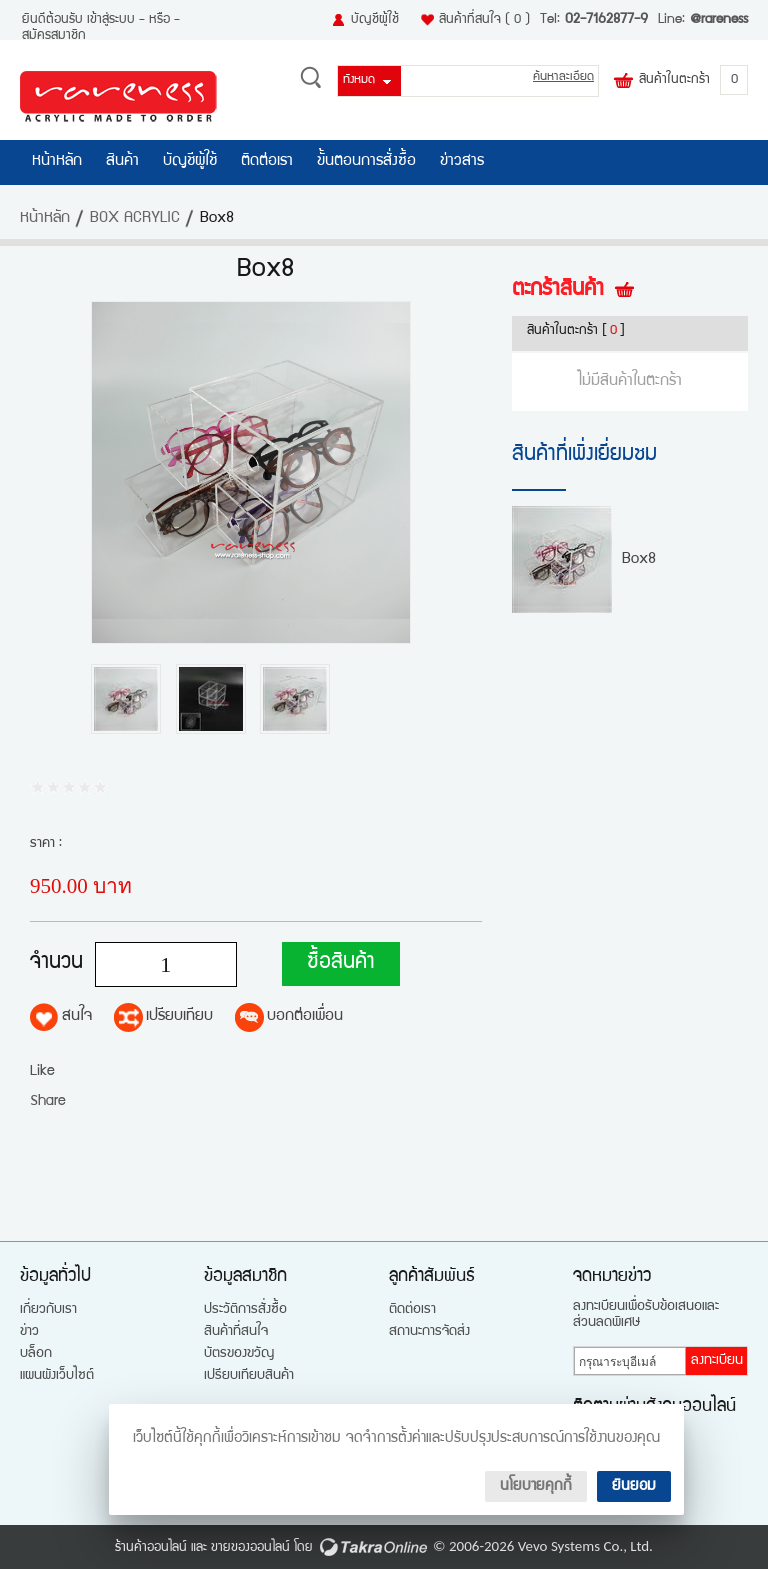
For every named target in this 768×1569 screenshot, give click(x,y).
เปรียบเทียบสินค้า (249, 1376)
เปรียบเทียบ (179, 1017)
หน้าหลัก (57, 162)
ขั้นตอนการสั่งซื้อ (366, 162)
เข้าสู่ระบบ (111, 20)
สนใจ (77, 1017)
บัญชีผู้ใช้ (375, 20)
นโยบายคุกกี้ (536, 1486)
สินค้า (122, 162)
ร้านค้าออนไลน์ (151, 1548)
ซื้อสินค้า (341, 963)
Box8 (639, 560)
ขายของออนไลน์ (250, 1548)
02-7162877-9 (606, 20)
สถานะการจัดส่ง (429, 1332)
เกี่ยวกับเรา (48, 1310)
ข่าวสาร (462, 162)
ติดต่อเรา (267, 162)
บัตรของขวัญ (239, 1354)
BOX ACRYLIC (135, 219)
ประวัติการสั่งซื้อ (245, 1310)
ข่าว (29, 1332)
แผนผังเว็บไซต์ (57, 1376)
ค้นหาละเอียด (563, 77)
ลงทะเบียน (717, 1361)
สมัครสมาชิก (54, 36)
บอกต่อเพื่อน (305, 1017)
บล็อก (36, 1354)
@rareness (719, 20)
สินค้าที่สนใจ (484, 20)
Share (48, 1101)
